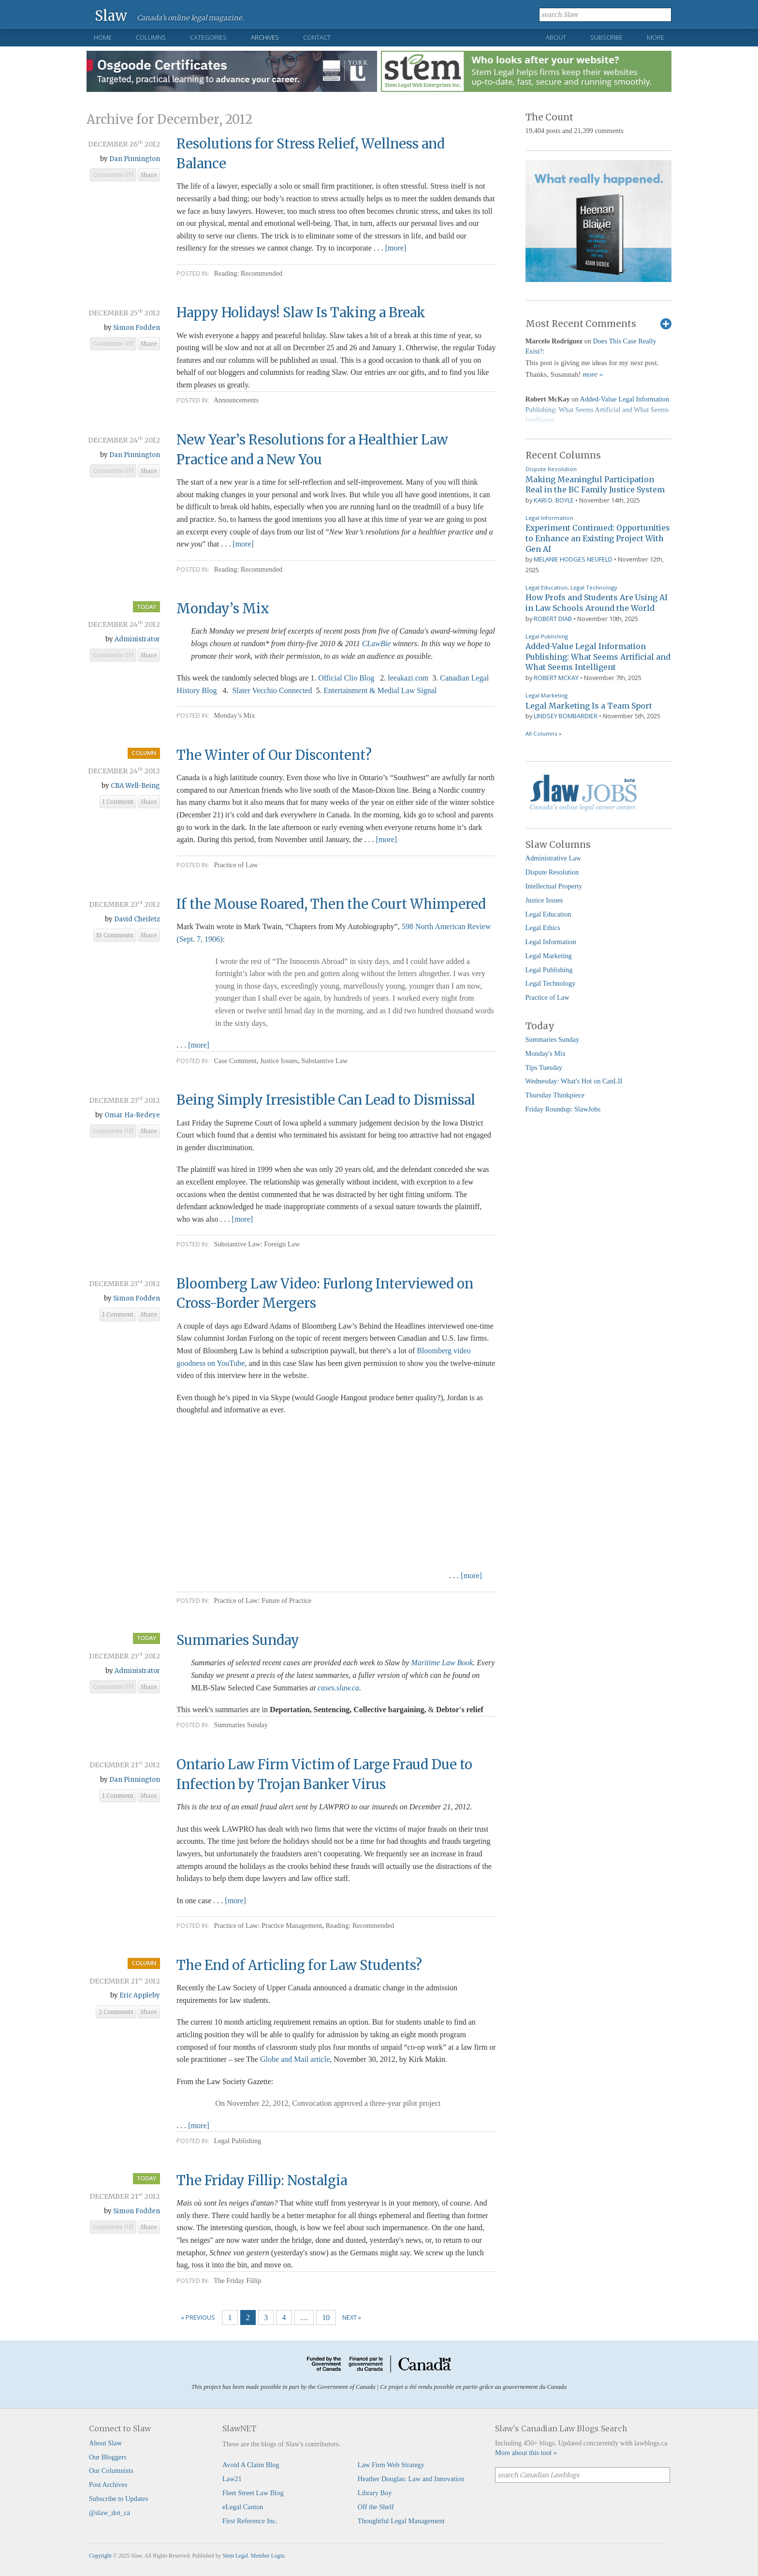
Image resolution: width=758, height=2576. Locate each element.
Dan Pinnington (134, 159)
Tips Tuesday (544, 1067)
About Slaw (105, 2443)
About (556, 37)
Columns (151, 37)
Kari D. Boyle (554, 500)
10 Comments (114, 935)
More (655, 37)
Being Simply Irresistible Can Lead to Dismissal (325, 1100)
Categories (208, 37)
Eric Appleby (139, 1995)
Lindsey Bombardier (566, 715)
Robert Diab (553, 618)
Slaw (111, 15)
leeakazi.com (408, 678)
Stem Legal (235, 2556)
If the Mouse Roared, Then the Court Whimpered (331, 904)
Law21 (232, 2479)
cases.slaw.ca (338, 1688)
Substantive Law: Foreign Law (257, 1244)
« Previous (198, 2317)
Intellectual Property (554, 886)
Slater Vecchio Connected (272, 690)
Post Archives (108, 2484)
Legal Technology (593, 587)
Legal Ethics (542, 928)
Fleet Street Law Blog (253, 2493)
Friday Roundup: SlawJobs (563, 1109)
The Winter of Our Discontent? (274, 755)
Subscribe (606, 37)
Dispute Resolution (551, 469)
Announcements (236, 400)
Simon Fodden (136, 328)
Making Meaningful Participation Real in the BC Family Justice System (595, 484)
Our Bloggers (108, 2457)
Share (149, 175)
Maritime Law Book (442, 1662)
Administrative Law (553, 858)
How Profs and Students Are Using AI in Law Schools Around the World (596, 602)
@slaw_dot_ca (109, 2513)
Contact (317, 37)
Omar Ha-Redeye (132, 1115)
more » (593, 374)
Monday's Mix (545, 1053)
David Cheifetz (137, 919)
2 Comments (116, 2012)
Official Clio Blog (346, 678)
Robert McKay (556, 677)
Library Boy (375, 2493)
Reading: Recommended (248, 273)
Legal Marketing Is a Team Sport (588, 706)
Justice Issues (279, 1061)
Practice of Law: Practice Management (268, 1925)
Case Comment (235, 1061)
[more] (396, 248)
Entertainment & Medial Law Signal (380, 690)
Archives (265, 37)
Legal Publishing (237, 2141)
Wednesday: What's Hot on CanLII (574, 1081)
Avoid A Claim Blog (250, 2465)
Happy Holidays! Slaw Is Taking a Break (300, 312)
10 (326, 2317)
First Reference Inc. (249, 2521)
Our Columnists (111, 2470)
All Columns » (543, 733)
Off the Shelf (376, 2507)
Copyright (100, 2556)
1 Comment (117, 802)
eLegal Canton (242, 2507)
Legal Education (546, 587)
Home (103, 37)
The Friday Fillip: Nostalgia (261, 2180)
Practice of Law (236, 865)
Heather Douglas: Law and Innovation (411, 2479)
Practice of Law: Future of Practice (262, 1600)
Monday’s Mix (222, 608)
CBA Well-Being (135, 786)
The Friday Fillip (237, 2280)
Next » (351, 2317)
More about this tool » (526, 2453)
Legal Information (549, 517)
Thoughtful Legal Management (401, 2521)
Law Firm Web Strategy (391, 2465)
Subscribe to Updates (118, 2498)
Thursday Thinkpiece (554, 1095)
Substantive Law (324, 1061)
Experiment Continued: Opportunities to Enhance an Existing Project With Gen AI (597, 538)
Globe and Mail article (294, 2059)
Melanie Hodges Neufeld (573, 559)
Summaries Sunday (237, 1640)
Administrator (137, 639)
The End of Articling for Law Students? (299, 1965)
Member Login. (268, 2556)
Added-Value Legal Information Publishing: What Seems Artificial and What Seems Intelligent (598, 656)
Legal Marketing (546, 695)
